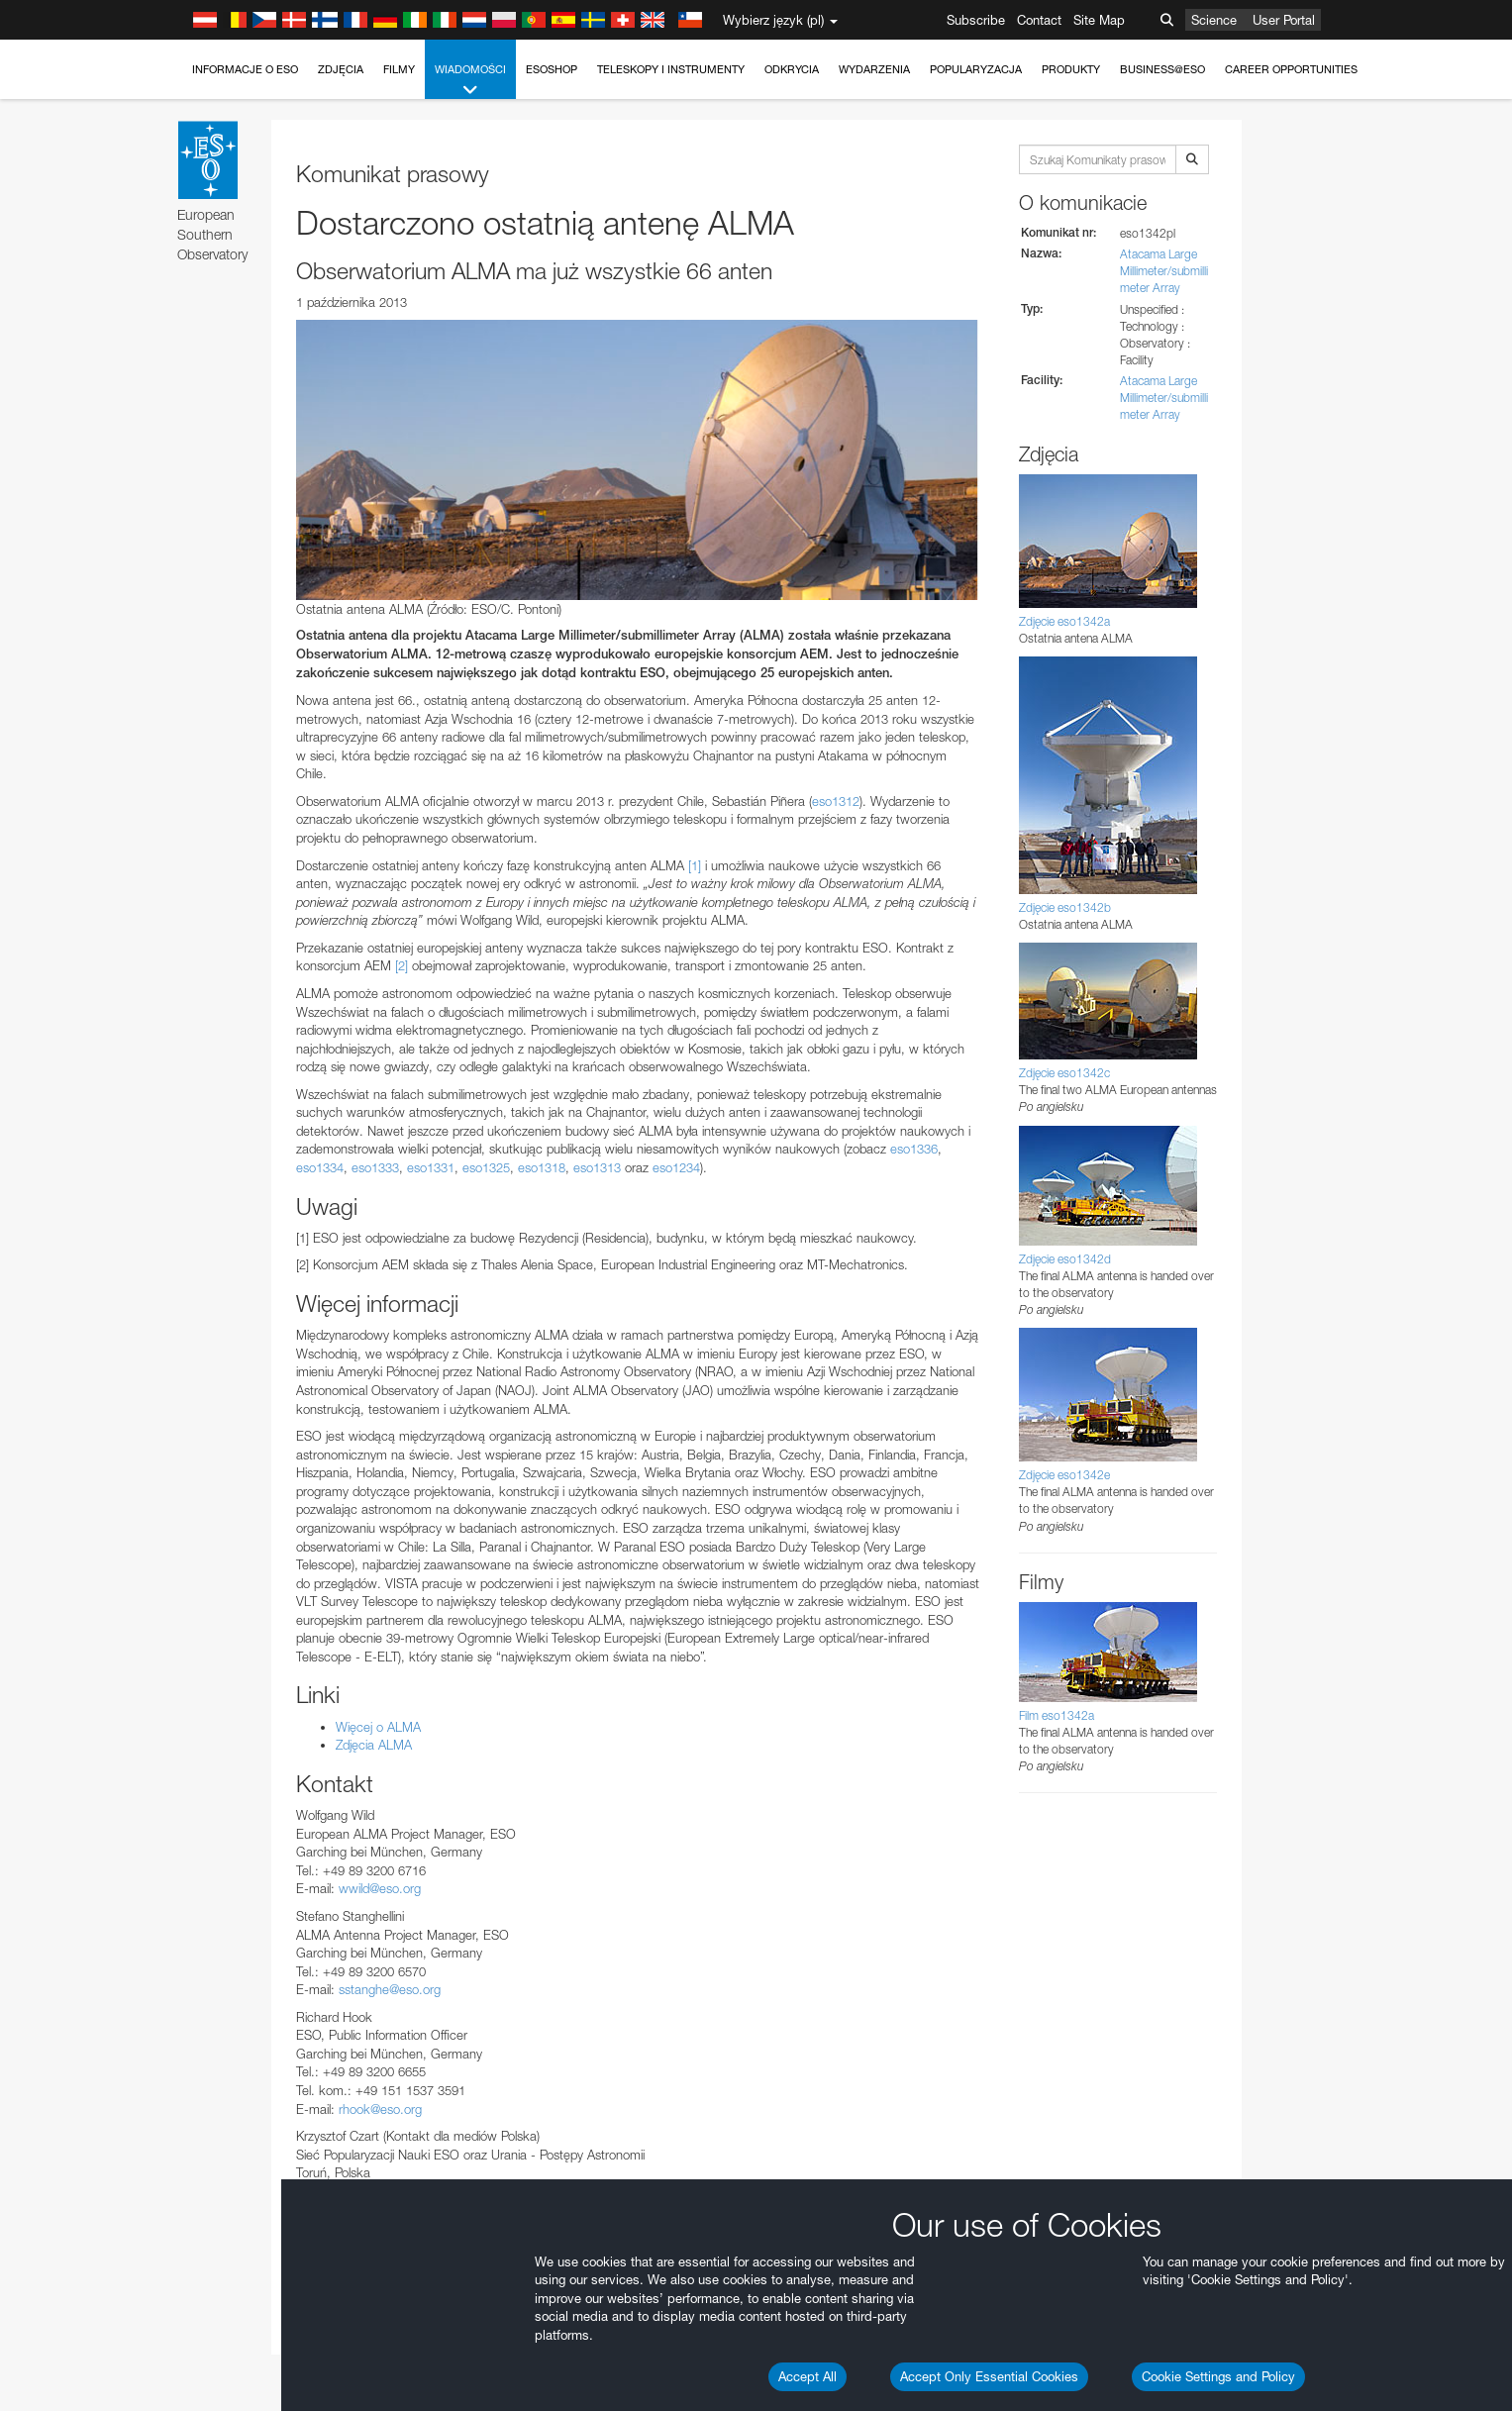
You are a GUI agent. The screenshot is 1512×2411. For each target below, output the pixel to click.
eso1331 (430, 1167)
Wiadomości (470, 80)
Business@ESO (1162, 69)
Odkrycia (791, 69)
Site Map (1099, 20)
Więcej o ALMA (378, 1727)
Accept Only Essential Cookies (989, 2376)
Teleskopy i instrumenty (671, 69)
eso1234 (676, 1167)
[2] (401, 965)
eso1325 (486, 1167)
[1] (694, 865)
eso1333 (375, 1167)
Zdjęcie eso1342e (1064, 1474)
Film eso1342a (1056, 1715)
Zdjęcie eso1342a (1064, 621)
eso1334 (320, 1167)
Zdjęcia (340, 69)
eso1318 (541, 1167)
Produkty (1071, 69)
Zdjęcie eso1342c (1064, 1072)
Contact (1039, 20)
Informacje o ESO (245, 69)
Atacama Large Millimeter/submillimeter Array (1164, 271)
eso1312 (835, 801)
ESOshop (551, 69)
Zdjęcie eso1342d (1065, 1259)
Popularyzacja (976, 69)
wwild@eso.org (380, 1888)
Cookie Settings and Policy (1218, 2376)
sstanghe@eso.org (390, 1989)
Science (1214, 20)
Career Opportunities (1291, 69)
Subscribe (976, 20)
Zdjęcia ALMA (374, 1745)
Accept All (807, 2376)
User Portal (1284, 20)
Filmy (399, 69)
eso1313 (597, 1167)
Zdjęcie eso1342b (1065, 907)
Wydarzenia (874, 69)
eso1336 (914, 1148)
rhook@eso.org (380, 2109)
